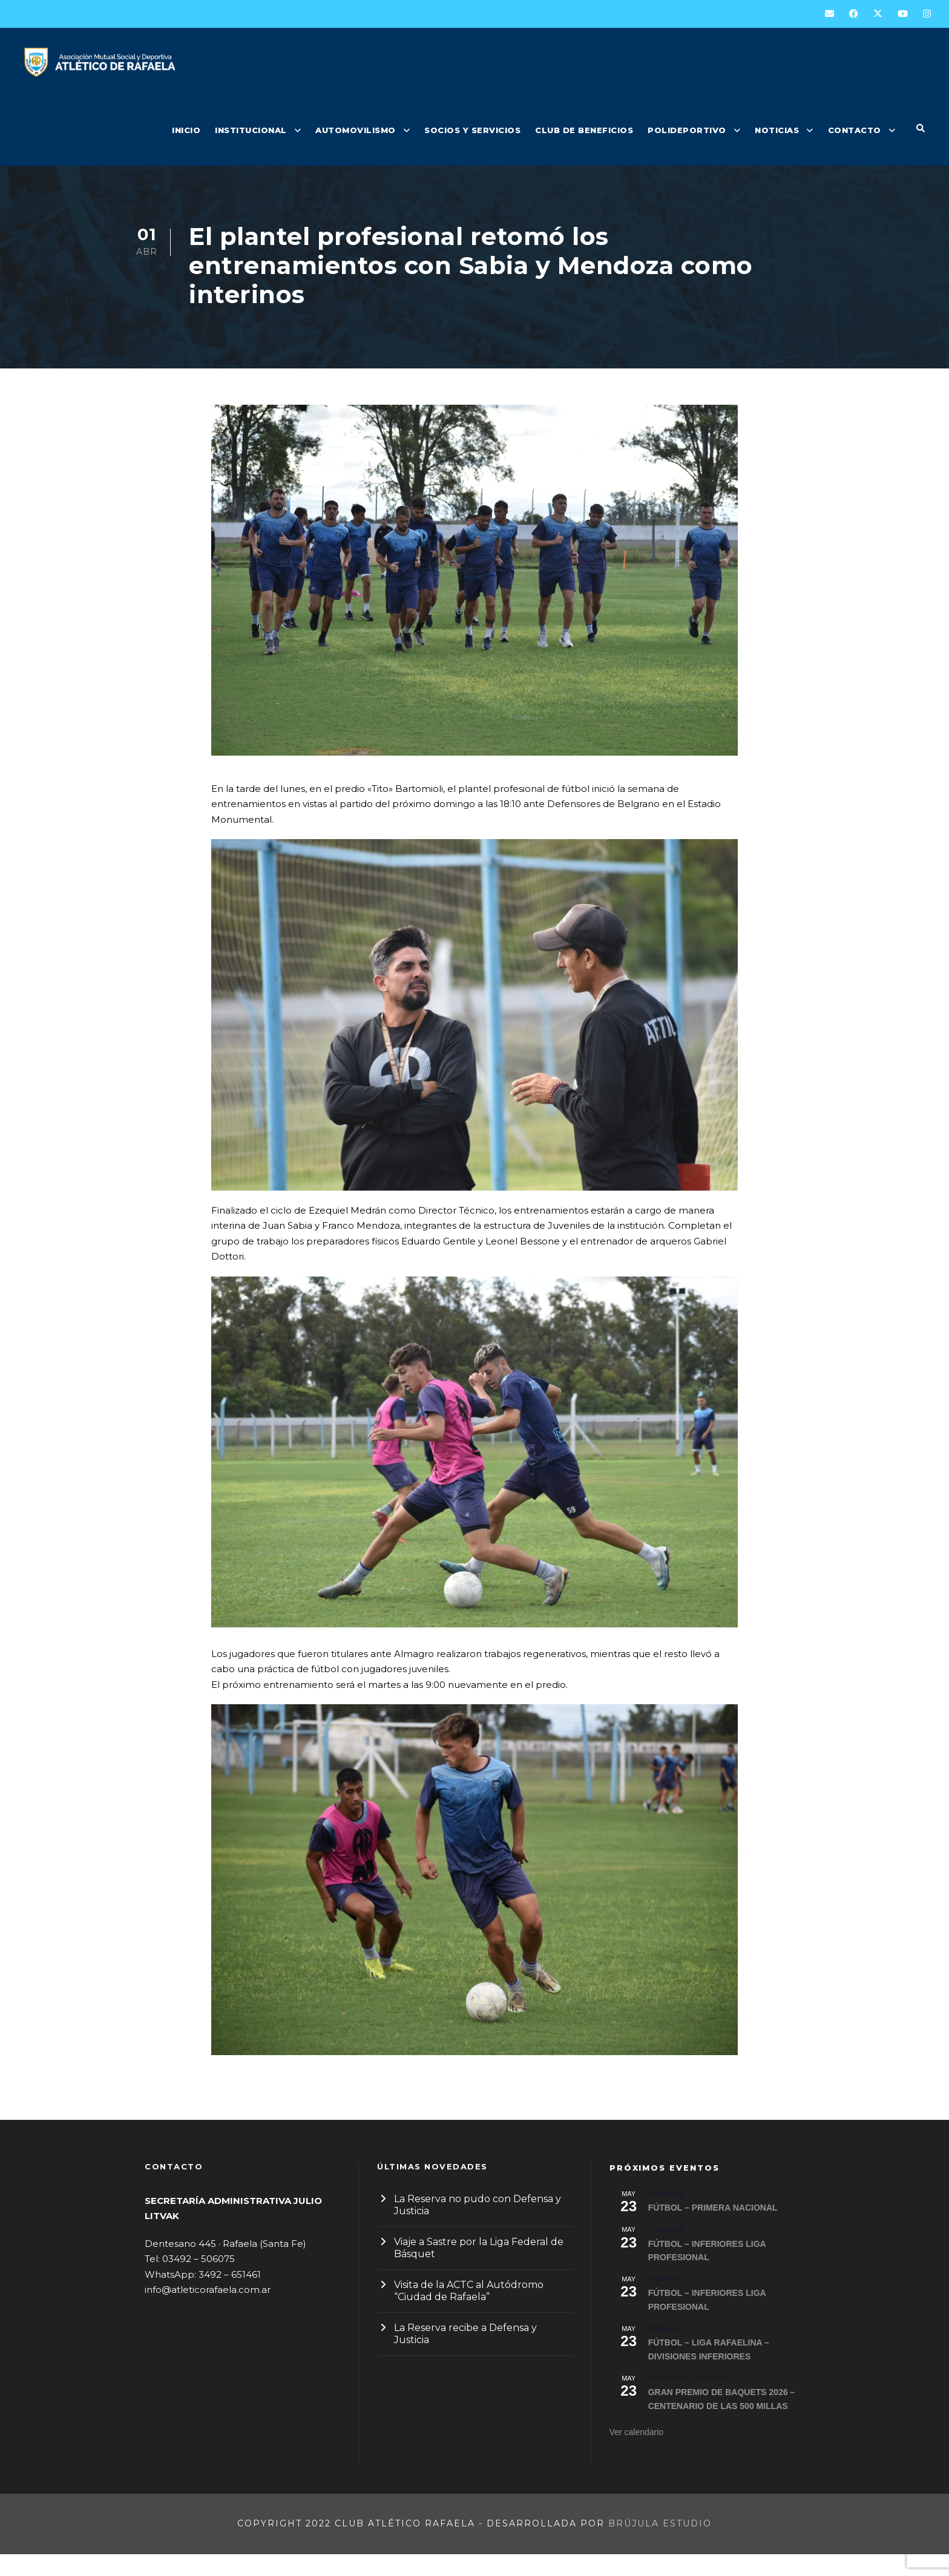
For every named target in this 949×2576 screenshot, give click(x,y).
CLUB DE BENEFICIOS (584, 130)
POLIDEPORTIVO (687, 130)
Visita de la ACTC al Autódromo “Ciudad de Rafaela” (468, 2312)
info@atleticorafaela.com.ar (208, 2311)
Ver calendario (636, 2454)
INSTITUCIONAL (251, 130)
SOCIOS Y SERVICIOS (472, 130)
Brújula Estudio (660, 2545)
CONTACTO (854, 130)
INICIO (186, 130)
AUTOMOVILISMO (355, 130)
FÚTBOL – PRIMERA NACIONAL (713, 2229)
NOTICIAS (777, 130)
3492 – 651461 (230, 2296)
